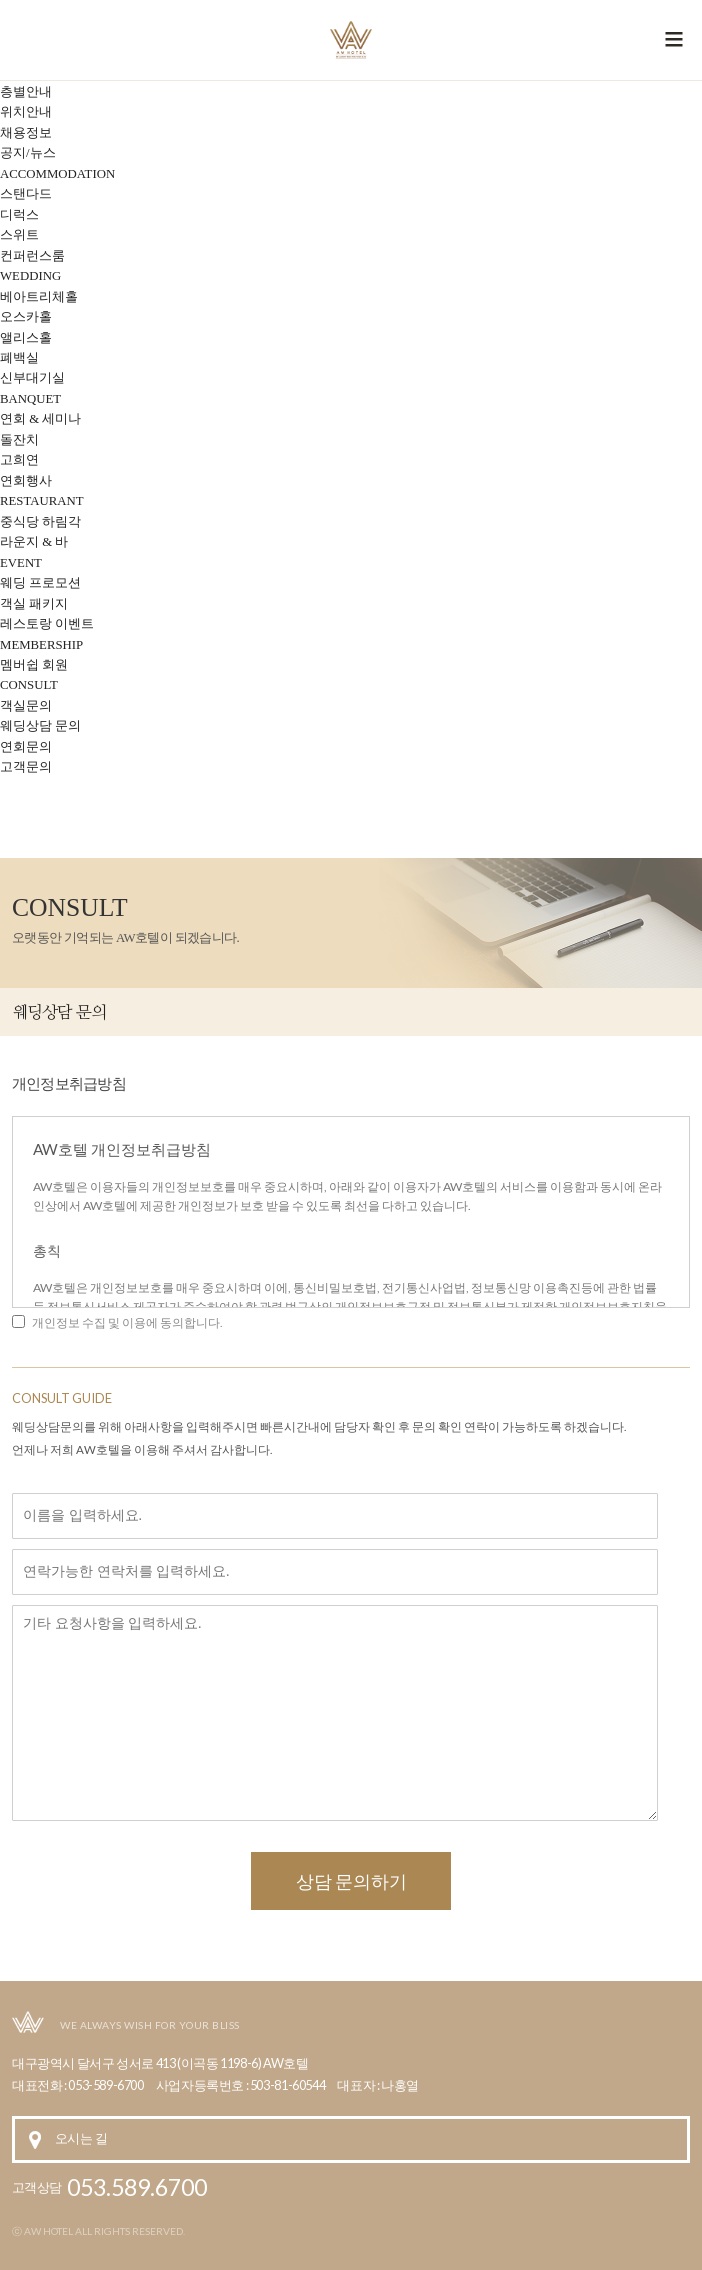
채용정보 (26, 133)
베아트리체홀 (39, 297)
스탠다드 (26, 194)
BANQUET (30, 399)
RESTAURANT (42, 501)
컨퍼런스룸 (32, 256)
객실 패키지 (34, 604)
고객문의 (26, 767)
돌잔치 (19, 440)
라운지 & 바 (34, 542)
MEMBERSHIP (41, 645)
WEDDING (30, 276)
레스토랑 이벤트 (47, 624)
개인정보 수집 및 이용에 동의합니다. (127, 1322)
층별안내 (26, 92)
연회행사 (26, 481)
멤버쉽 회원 (34, 665)
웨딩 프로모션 (40, 583)
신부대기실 (32, 378)
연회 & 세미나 (40, 419)
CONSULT (29, 685)
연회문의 (26, 747)
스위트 (19, 235)
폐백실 (19, 358)
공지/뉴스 (28, 153)
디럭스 (19, 215)
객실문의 (26, 706)
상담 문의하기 (351, 1881)
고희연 (19, 460)
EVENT (21, 563)
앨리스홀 (26, 338)
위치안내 (26, 112)
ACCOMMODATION (57, 174)
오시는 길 (81, 2139)
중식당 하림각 (40, 522)
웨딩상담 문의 (40, 726)
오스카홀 (26, 317)
